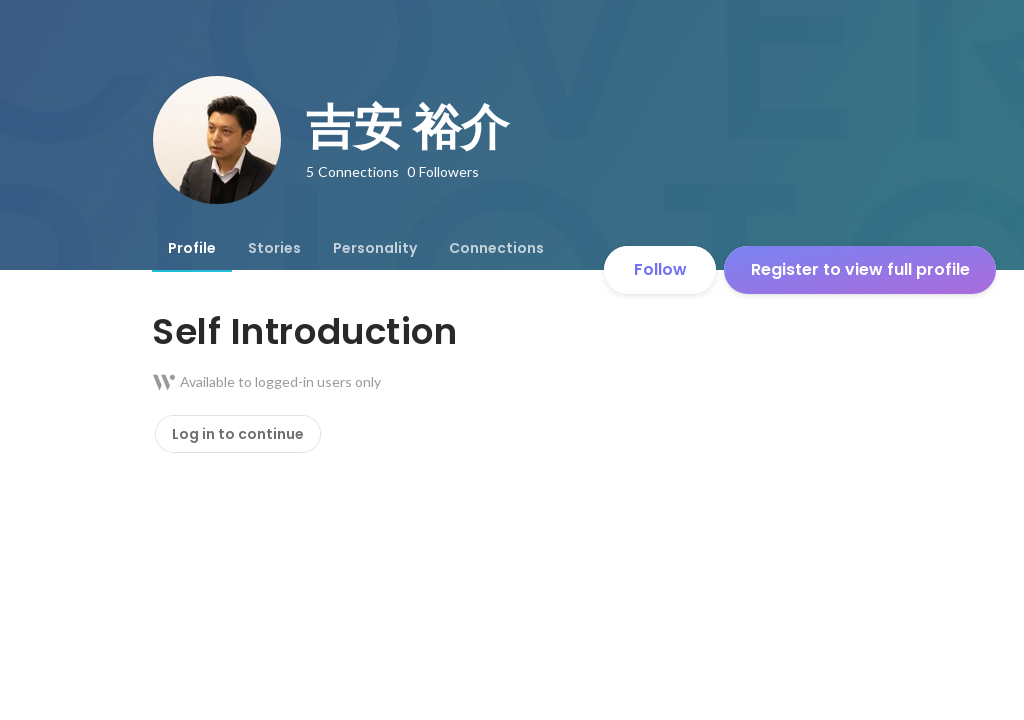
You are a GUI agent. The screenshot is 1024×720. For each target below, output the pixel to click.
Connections (496, 248)
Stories (274, 248)
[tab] (192, 248)
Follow (660, 269)
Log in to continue (238, 434)
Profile (192, 248)
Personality (375, 248)
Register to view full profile (860, 269)
